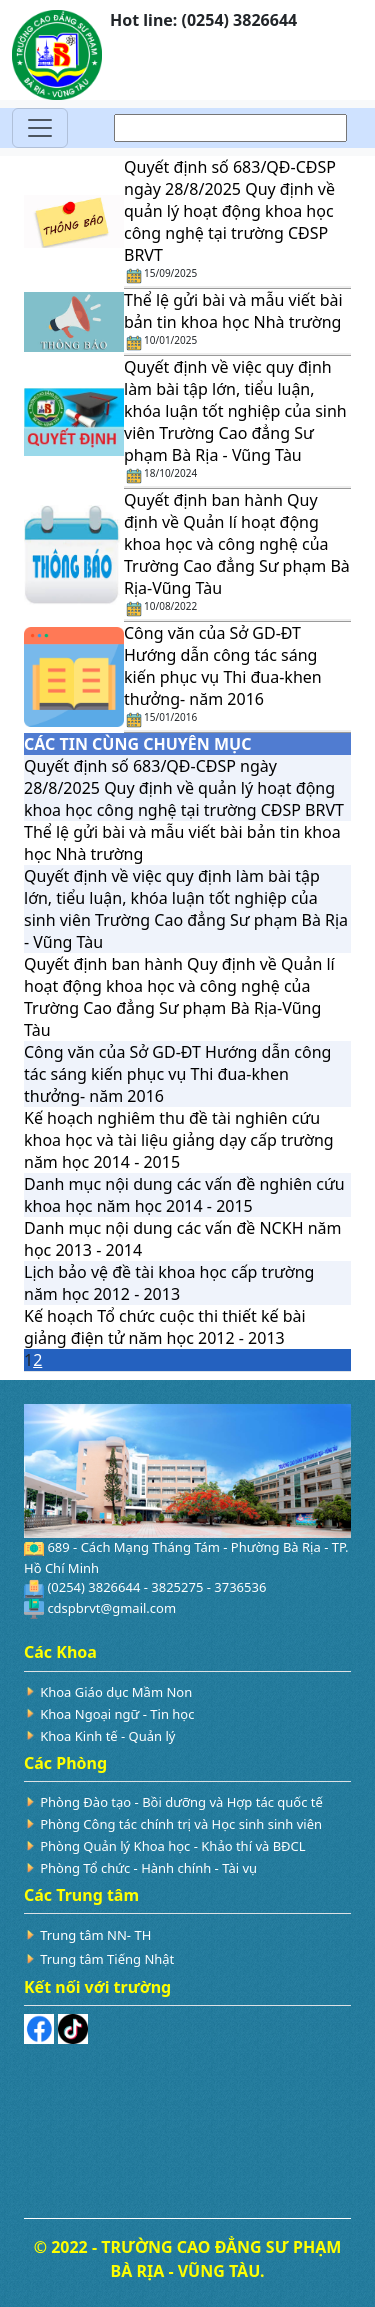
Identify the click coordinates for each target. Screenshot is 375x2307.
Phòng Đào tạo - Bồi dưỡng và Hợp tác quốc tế (181, 1802)
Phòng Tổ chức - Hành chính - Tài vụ (148, 1868)
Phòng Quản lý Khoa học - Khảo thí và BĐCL (172, 1846)
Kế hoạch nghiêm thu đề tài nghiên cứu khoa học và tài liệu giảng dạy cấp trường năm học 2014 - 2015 (179, 1140)
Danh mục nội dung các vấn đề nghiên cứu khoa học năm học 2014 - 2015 (184, 1195)
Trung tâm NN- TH (95, 1935)
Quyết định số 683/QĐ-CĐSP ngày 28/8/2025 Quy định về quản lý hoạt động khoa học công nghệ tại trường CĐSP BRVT (230, 211)
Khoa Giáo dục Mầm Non (116, 1692)
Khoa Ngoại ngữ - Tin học (117, 1714)
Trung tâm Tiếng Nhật (107, 1959)
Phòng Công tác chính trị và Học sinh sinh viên (181, 1824)
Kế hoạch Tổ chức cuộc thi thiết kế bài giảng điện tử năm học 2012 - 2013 (165, 1327)
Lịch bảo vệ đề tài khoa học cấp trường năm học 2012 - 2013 (169, 1283)
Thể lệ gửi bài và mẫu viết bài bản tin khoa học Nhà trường (233, 311)
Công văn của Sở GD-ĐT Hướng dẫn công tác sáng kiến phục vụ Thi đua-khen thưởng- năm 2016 (223, 666)
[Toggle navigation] (40, 128)
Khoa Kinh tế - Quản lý (107, 1736)
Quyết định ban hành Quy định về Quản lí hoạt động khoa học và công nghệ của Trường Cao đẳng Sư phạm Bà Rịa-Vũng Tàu (237, 544)
